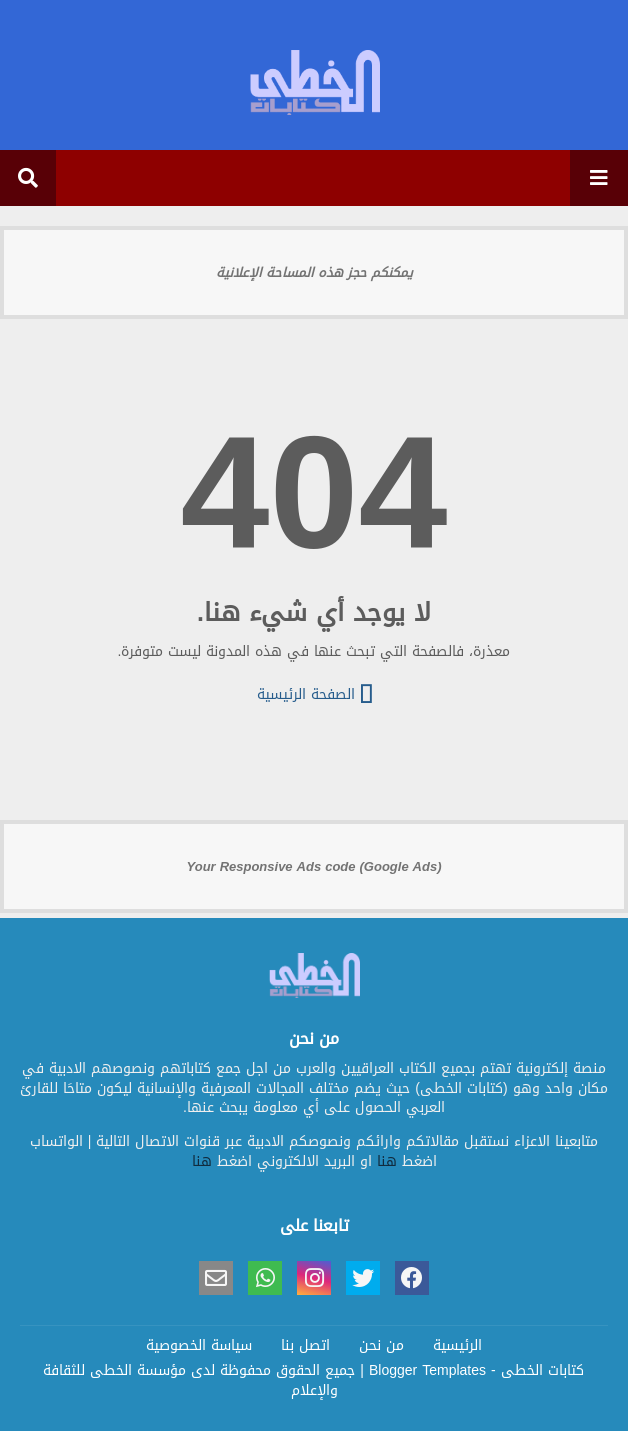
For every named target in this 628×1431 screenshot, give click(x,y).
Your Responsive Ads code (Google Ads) (314, 866)
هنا (387, 1161)
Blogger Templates (427, 1370)
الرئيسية (457, 1346)
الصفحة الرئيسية (314, 693)
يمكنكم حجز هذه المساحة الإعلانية (314, 272)
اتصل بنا (305, 1346)
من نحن (381, 1346)
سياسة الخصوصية (199, 1346)
